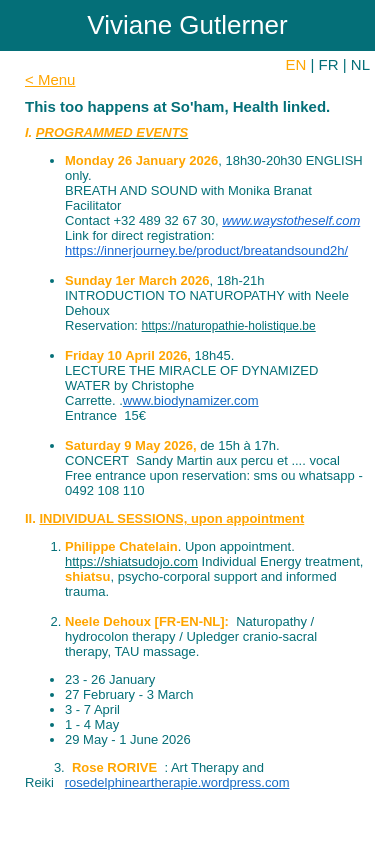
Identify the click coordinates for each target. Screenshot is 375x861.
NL (360, 64)
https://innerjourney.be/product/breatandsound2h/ (206, 250)
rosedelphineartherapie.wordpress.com (177, 782)
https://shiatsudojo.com (131, 561)
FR (329, 64)
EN (296, 64)
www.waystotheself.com (291, 220)
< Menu (50, 79)
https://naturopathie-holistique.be (229, 326)
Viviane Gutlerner (187, 25)
